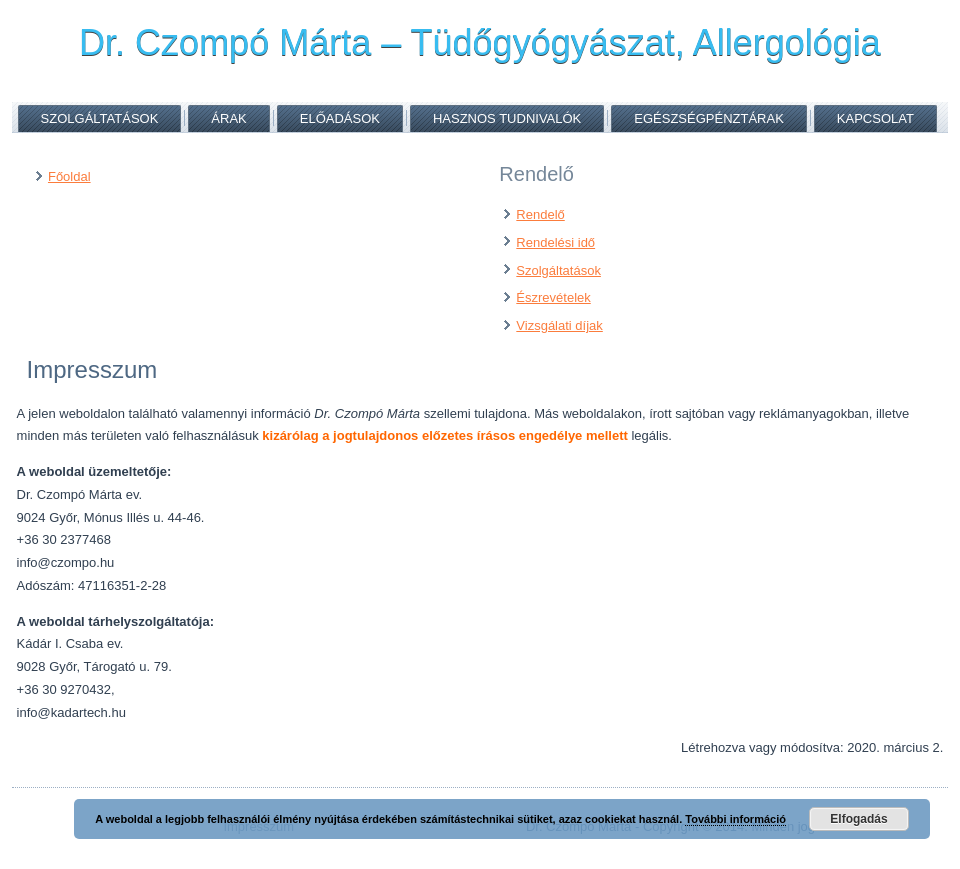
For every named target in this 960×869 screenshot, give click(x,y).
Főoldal (69, 176)
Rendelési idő (555, 242)
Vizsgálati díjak (559, 325)
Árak (228, 118)
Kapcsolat (875, 118)
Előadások (340, 118)
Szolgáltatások (100, 118)
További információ (735, 819)
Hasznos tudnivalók (507, 118)
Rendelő (540, 214)
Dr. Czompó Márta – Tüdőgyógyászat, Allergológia (480, 42)
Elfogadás (858, 819)
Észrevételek (553, 297)
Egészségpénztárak (709, 118)
